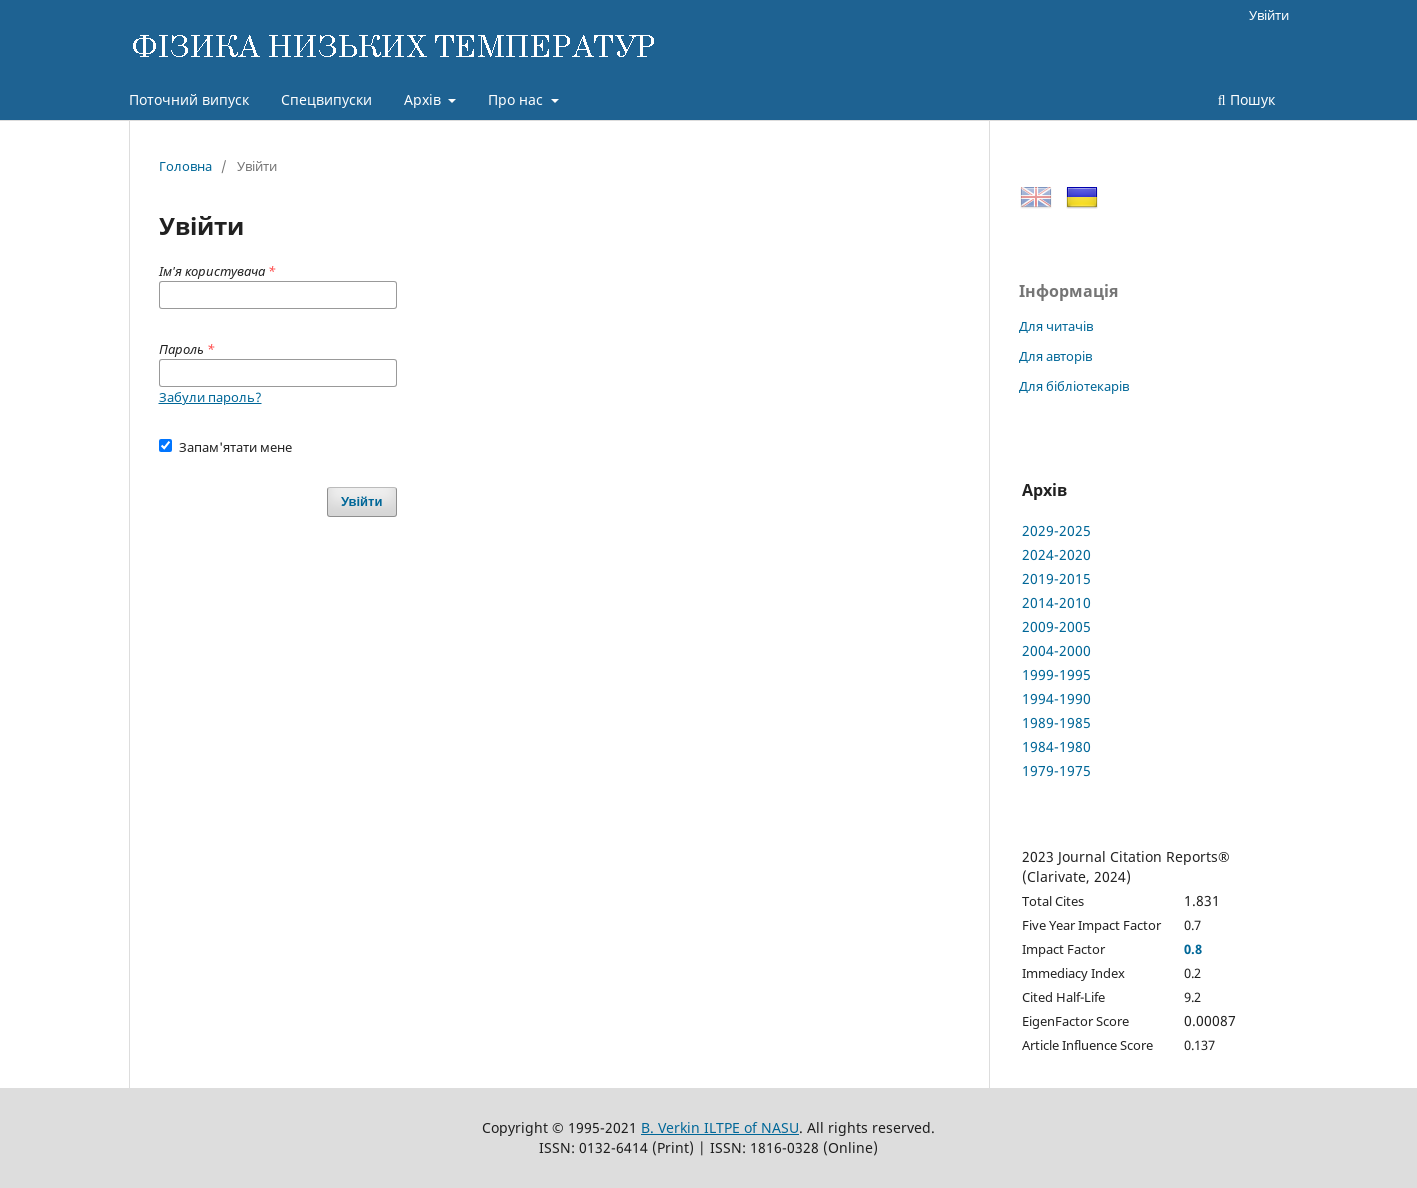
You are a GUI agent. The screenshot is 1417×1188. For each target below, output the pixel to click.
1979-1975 (1056, 770)
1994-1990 (1056, 698)
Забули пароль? (210, 397)
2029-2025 (1056, 530)
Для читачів (1056, 326)
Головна (185, 166)
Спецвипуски (326, 99)
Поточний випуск (189, 99)
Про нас (517, 99)
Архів (424, 99)
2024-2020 (1056, 554)
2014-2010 (1056, 602)
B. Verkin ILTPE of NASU (720, 1127)
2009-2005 (1056, 626)
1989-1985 (1056, 722)
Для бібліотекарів (1074, 386)
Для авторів (1055, 356)
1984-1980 (1056, 746)
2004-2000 (1056, 650)
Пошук (1246, 99)
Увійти (1269, 15)
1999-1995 (1056, 674)
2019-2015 (1056, 578)
